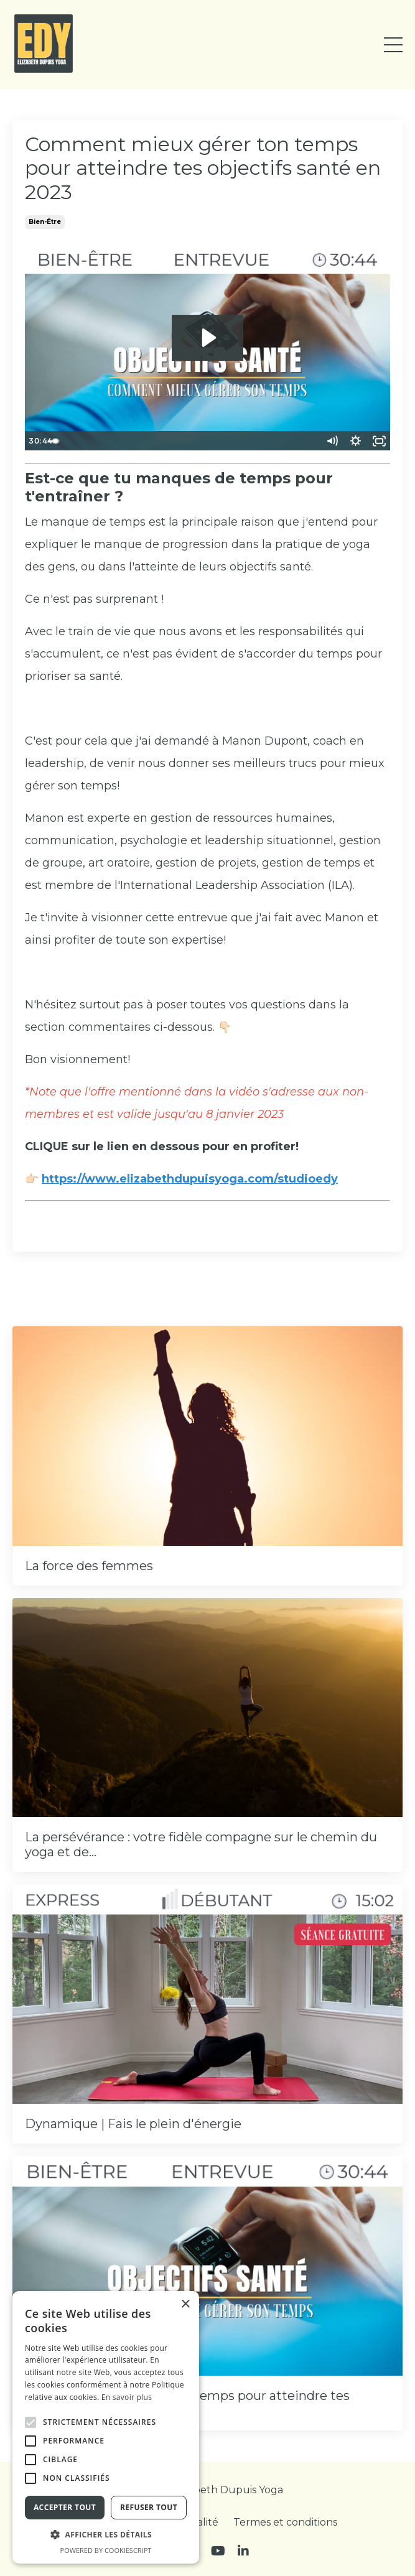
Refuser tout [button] (148, 2507)
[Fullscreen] (379, 441)
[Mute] (331, 441)
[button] (30, 2422)
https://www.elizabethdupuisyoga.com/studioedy (190, 1179)
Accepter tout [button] (65, 2507)
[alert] (105, 2427)
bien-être (45, 222)
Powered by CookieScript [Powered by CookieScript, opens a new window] (106, 2550)
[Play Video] (36, 441)
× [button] (185, 2304)
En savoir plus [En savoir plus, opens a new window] (126, 2397)
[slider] (196, 441)
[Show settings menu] (355, 441)
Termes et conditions (285, 2522)
